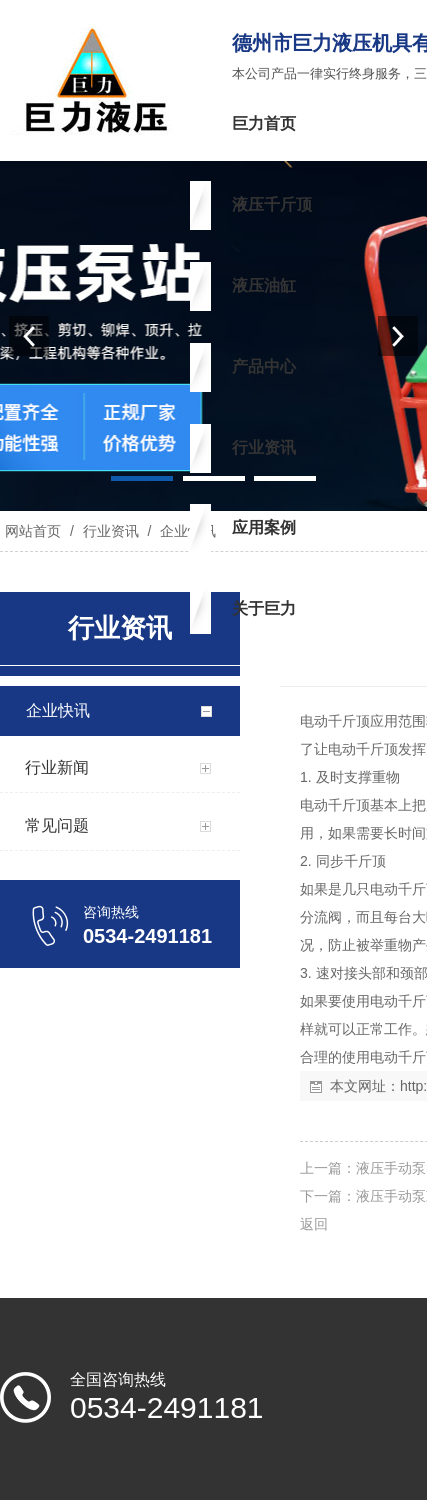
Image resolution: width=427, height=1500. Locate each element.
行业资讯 (111, 531)
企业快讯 (186, 531)
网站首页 (33, 531)
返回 (314, 1224)
